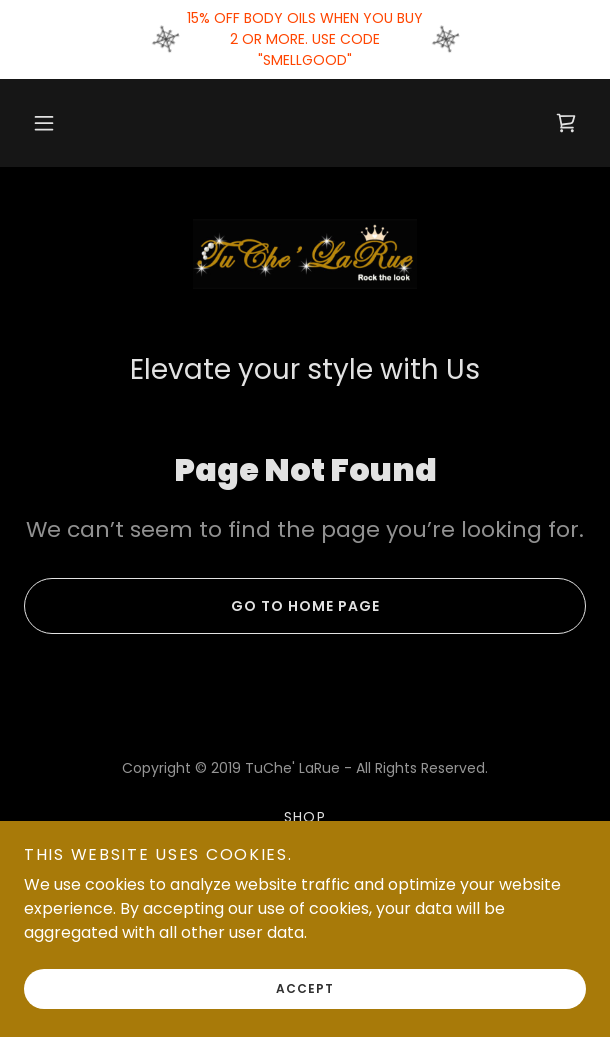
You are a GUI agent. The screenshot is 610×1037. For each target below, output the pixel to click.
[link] (566, 123)
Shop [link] (305, 817)
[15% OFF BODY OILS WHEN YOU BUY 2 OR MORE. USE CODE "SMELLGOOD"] (305, 39)
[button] (44, 123)
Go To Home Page (201, 606)
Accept (305, 988)
